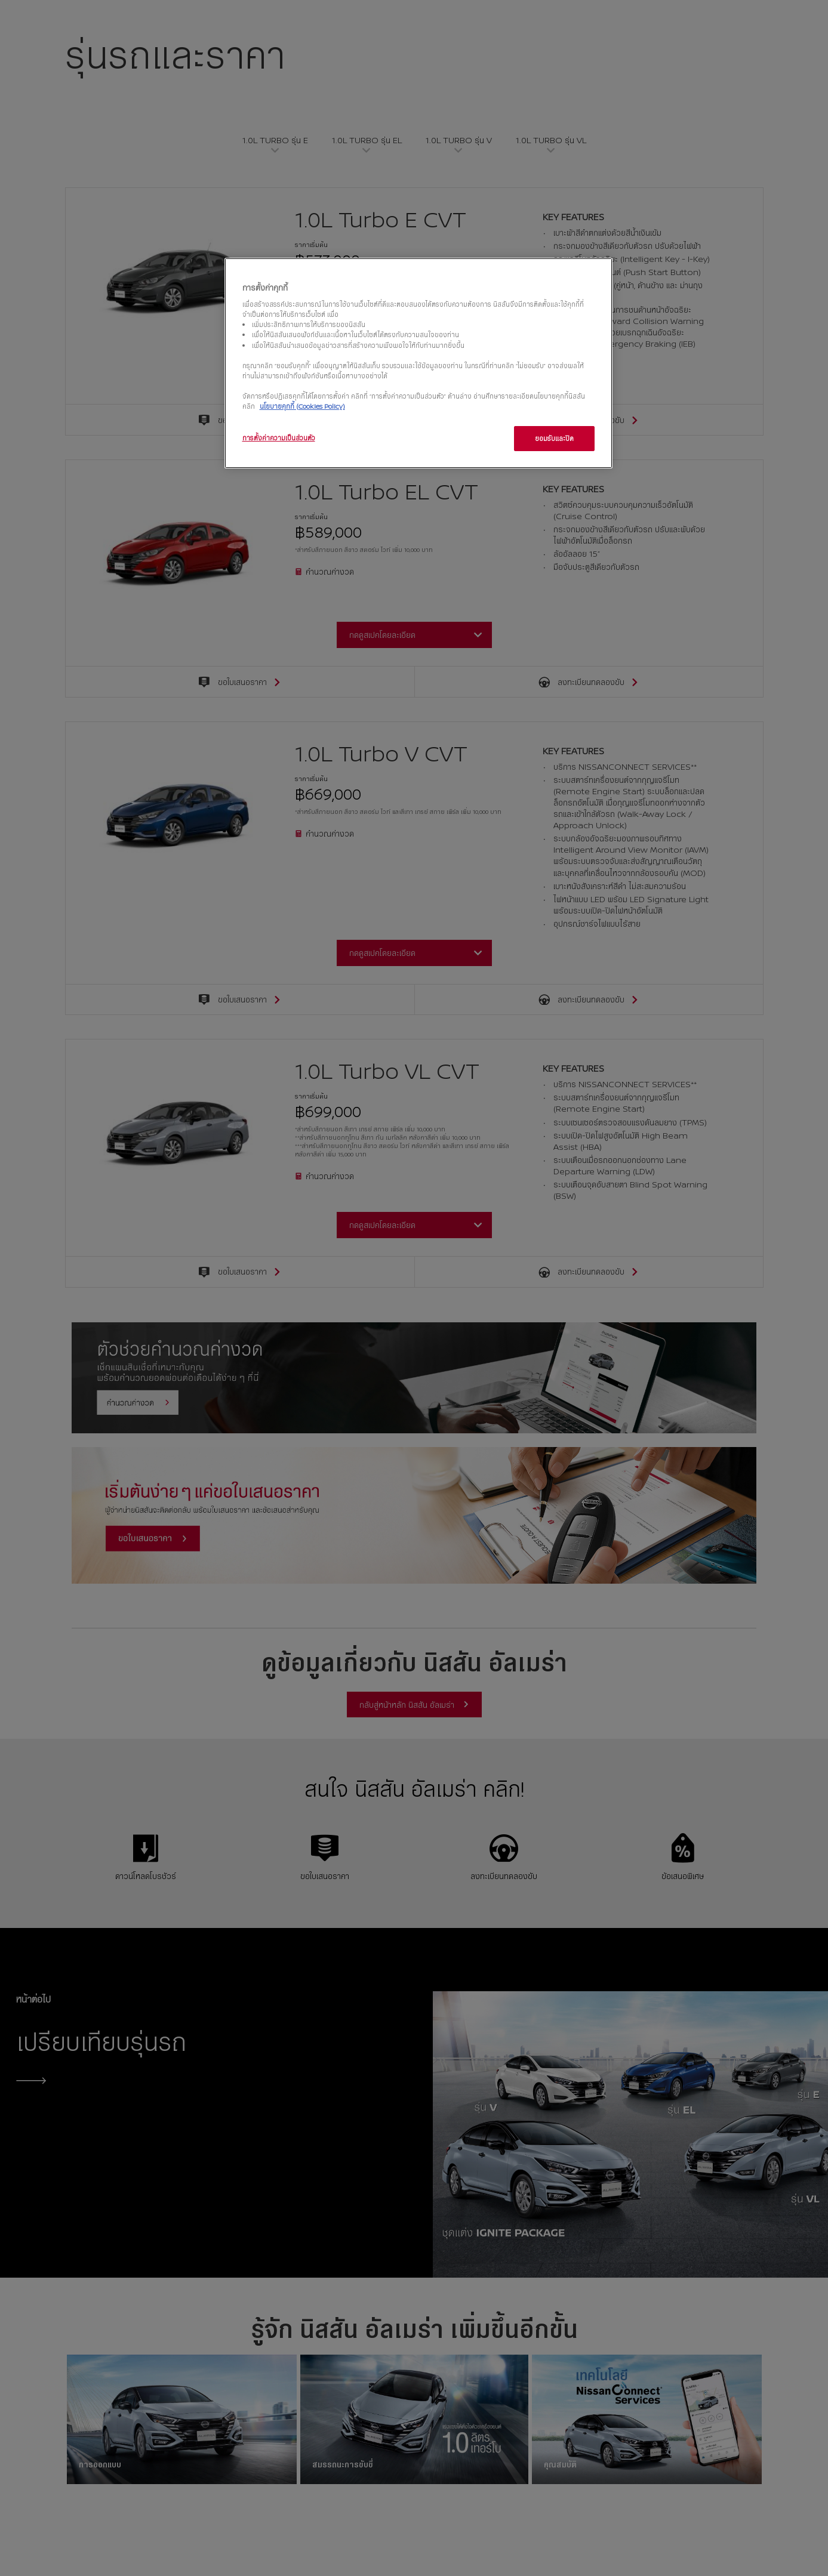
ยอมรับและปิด (554, 438)
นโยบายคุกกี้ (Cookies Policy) (302, 406)
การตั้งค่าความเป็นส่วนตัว (278, 437)
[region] (418, 363)
